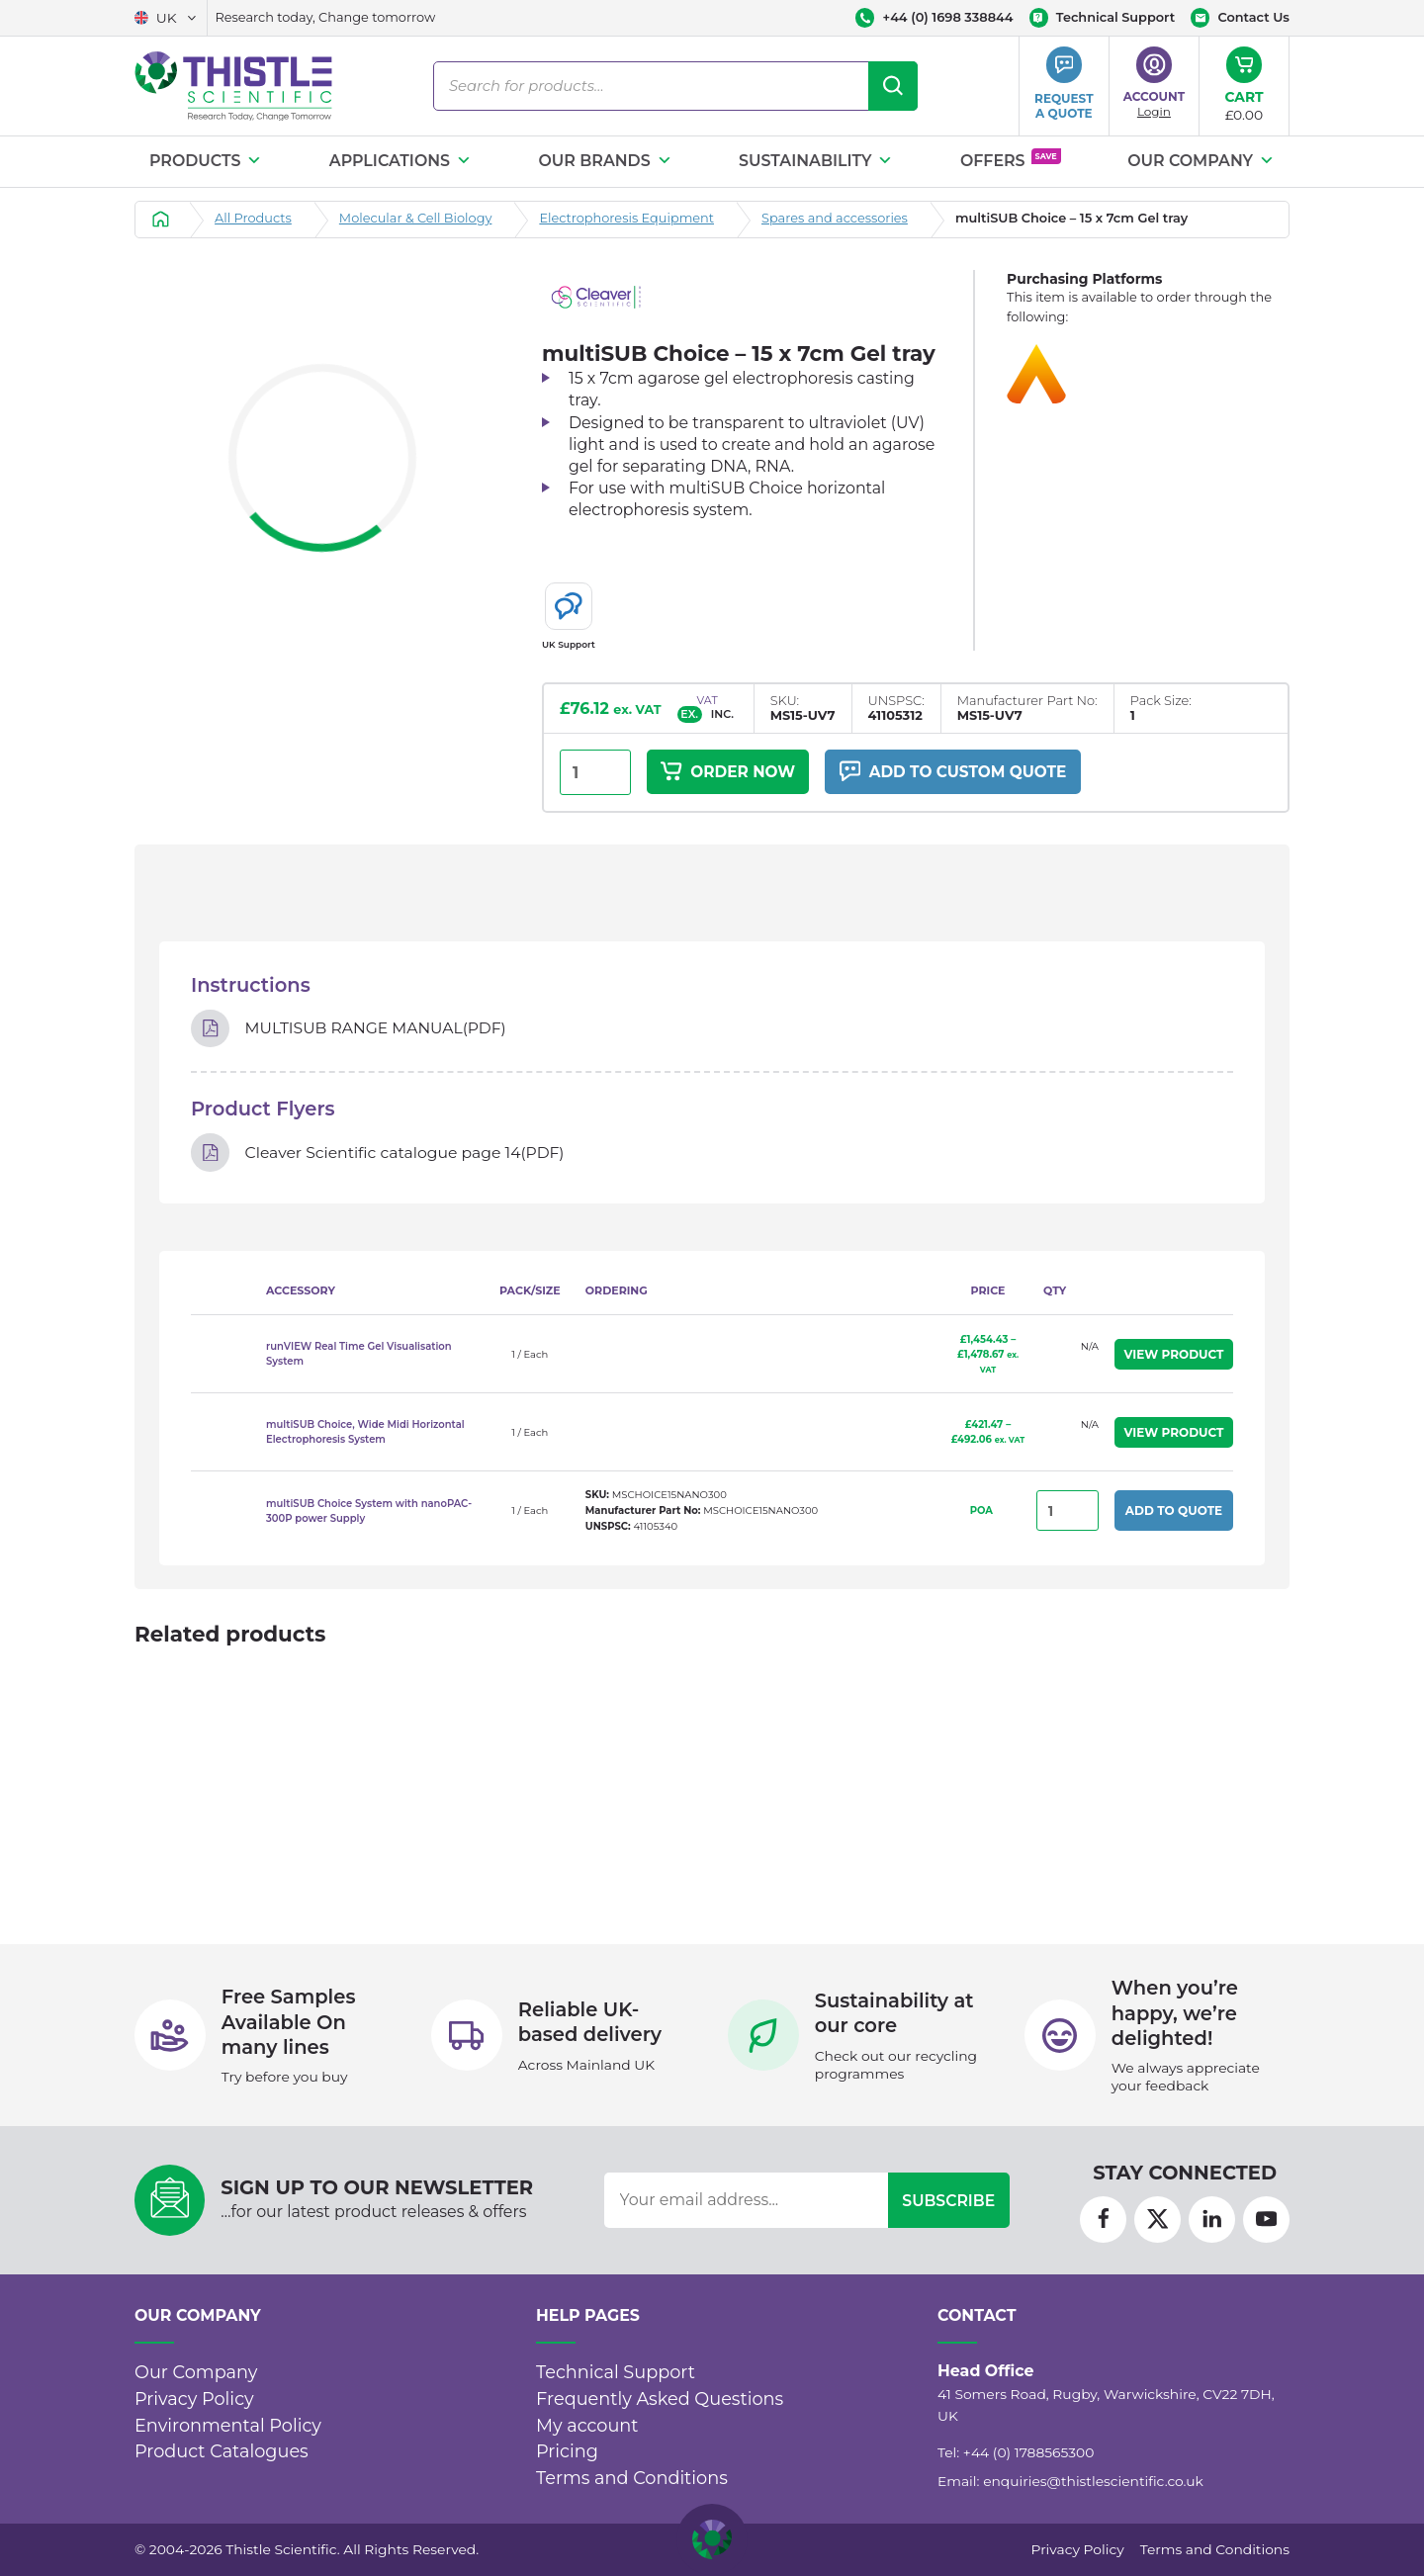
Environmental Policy (227, 2425)
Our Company (1201, 160)
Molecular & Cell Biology (415, 218)
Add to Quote (1173, 1514)
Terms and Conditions (632, 2477)
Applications (400, 160)
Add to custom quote (962, 772)
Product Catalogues (221, 2451)
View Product (1174, 1357)
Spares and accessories (834, 218)
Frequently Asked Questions (659, 2398)
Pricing (567, 2451)
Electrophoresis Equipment (626, 218)
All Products (253, 218)
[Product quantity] (595, 773)
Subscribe (948, 2200)
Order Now (730, 772)
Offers (1010, 159)
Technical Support (615, 2371)
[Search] (893, 86)
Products (205, 160)
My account (587, 2425)
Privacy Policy (194, 2398)
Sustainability (816, 160)
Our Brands (604, 160)
